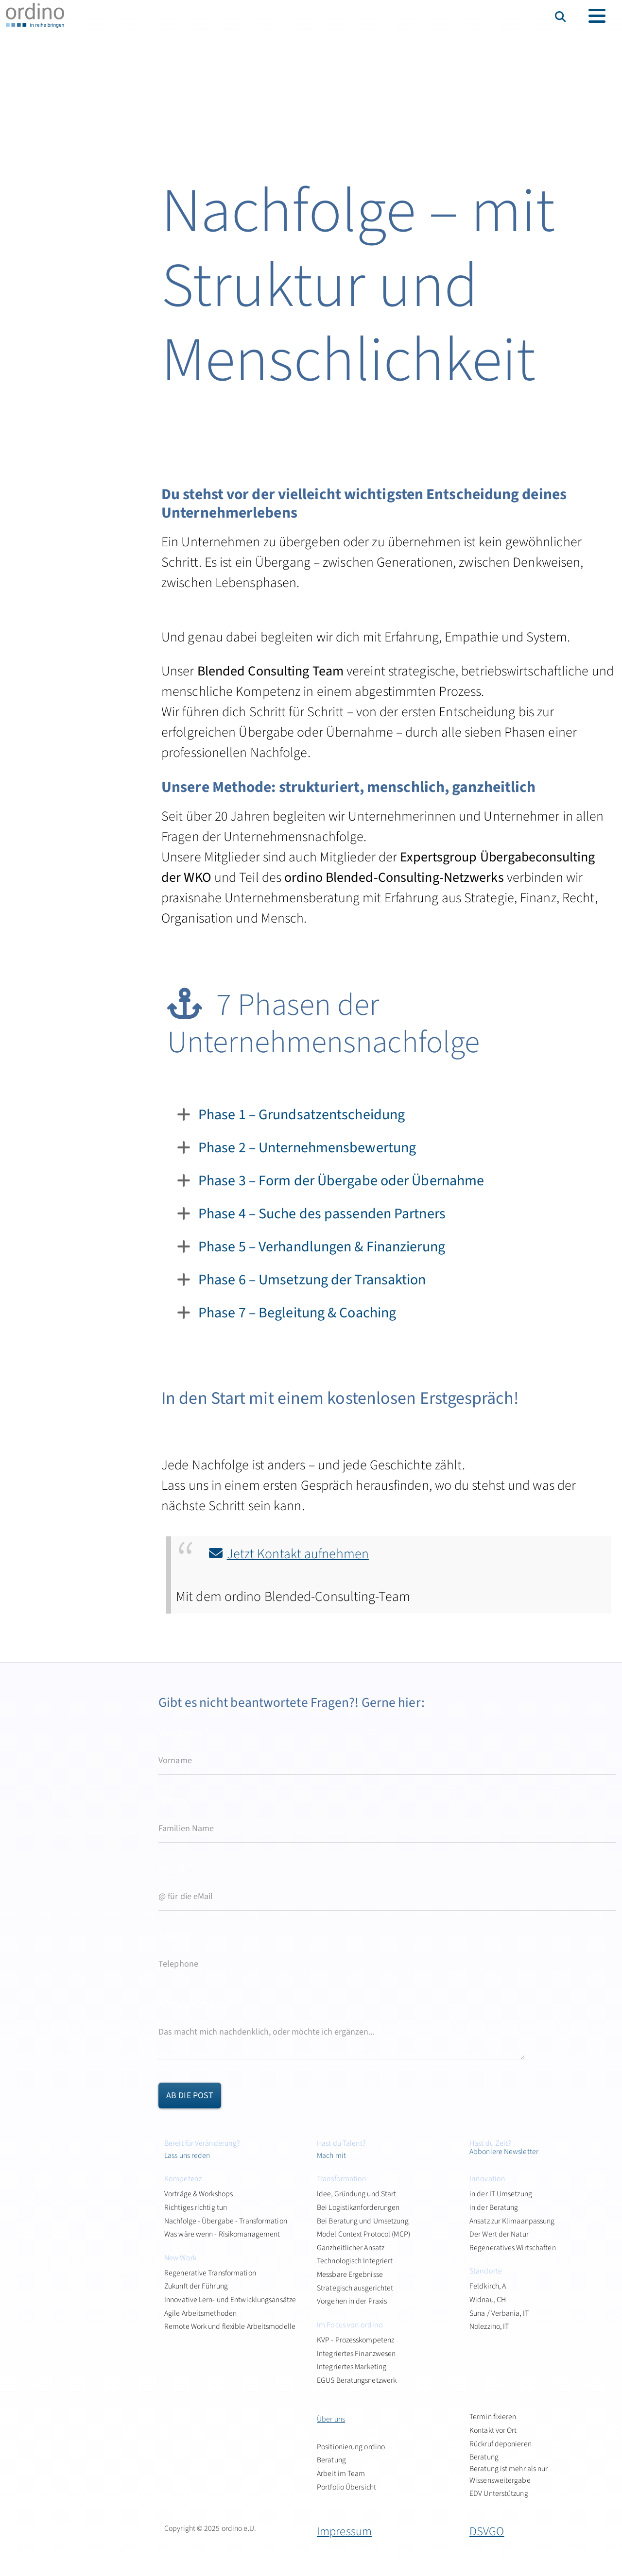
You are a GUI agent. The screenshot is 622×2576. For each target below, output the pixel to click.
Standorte (485, 2271)
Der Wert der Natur (499, 2234)
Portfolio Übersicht (346, 2487)
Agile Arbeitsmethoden (200, 2313)
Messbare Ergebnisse (350, 2274)
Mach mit (331, 2155)
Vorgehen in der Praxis (352, 2301)
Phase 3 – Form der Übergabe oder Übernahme (341, 1180)
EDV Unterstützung (498, 2493)
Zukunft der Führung (196, 2286)
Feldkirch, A (487, 2286)
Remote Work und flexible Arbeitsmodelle (229, 2326)
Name (173, 1800)
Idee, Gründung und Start (356, 2194)
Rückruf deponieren (500, 2444)
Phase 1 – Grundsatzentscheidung (301, 1114)
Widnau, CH (487, 2299)
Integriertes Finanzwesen (356, 2353)
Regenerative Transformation (210, 2273)
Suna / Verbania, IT (499, 2313)
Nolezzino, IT (489, 2326)
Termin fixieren (493, 2416)
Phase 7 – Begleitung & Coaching (297, 1312)
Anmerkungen (192, 2004)
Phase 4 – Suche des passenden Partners (322, 1213)
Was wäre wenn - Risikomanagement (222, 2234)
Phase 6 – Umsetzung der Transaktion (312, 1279)
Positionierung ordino (351, 2446)
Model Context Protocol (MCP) (363, 2234)
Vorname (184, 1732)
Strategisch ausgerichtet (355, 2288)
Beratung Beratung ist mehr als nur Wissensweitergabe (508, 2468)
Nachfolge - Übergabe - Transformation (225, 2221)
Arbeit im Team (341, 2473)
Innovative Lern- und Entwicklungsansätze (230, 2299)
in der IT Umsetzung (500, 2194)
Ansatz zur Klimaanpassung (512, 2221)
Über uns (331, 2419)
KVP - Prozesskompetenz (355, 2340)
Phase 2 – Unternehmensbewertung (307, 1147)
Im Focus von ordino (350, 2325)
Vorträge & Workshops (198, 2194)
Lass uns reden (187, 2155)
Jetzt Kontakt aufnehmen (298, 1554)
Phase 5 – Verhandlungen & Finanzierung (321, 1246)
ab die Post (189, 2095)
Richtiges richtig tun (195, 2207)
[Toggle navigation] (596, 15)
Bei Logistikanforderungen (358, 2207)
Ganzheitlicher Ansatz (350, 2247)
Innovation (487, 2178)
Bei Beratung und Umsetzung (363, 2221)
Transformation (341, 2178)
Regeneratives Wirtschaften (512, 2247)
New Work (180, 2258)
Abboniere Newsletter (503, 2151)
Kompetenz (183, 2178)
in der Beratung (493, 2207)
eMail (175, 1868)
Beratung (331, 2460)
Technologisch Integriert (355, 2261)
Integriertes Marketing (351, 2366)
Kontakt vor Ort (493, 2430)
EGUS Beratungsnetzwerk (357, 2380)
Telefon (176, 1936)
